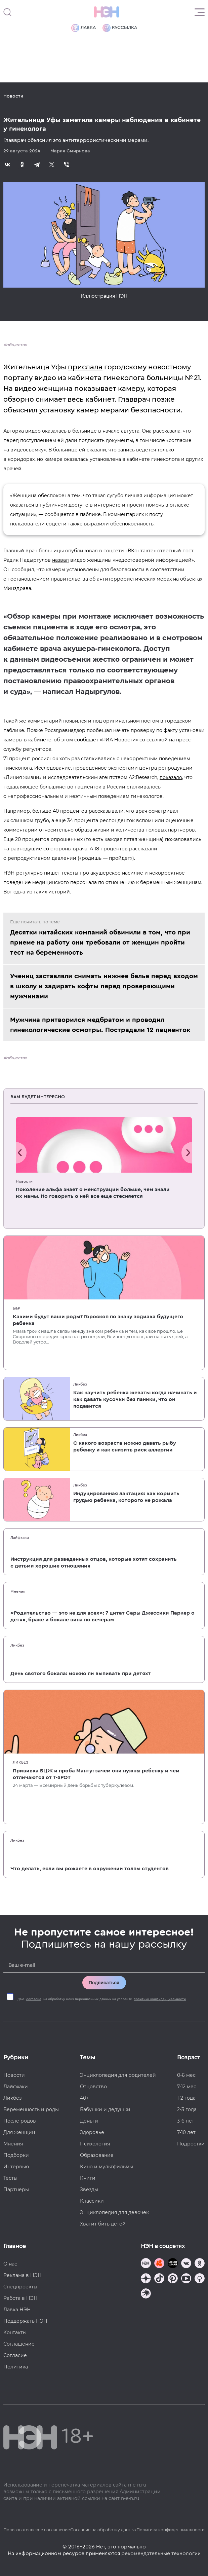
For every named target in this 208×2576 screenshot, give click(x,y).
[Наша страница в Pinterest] (173, 2279)
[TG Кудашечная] (159, 2264)
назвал (60, 560)
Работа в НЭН (20, 2298)
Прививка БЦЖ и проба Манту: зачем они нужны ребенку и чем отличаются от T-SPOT (96, 1774)
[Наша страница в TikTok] (159, 2279)
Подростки (191, 2144)
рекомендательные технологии (161, 2553)
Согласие (15, 2355)
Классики (92, 2201)
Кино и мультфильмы (106, 2167)
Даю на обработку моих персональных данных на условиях (101, 1999)
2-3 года (187, 2109)
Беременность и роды (31, 2109)
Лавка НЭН (17, 2310)
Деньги (89, 2121)
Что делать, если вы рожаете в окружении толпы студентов (89, 1868)
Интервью (16, 2167)
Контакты (15, 2332)
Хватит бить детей (103, 2224)
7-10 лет (186, 2132)
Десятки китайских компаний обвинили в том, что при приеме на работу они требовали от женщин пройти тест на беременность (100, 942)
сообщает (86, 740)
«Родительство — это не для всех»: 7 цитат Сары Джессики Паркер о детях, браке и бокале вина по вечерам (102, 1616)
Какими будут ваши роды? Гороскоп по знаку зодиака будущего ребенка (98, 1320)
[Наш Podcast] (200, 2279)
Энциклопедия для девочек (114, 2212)
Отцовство (93, 2087)
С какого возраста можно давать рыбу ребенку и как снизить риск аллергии (124, 1446)
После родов (19, 2121)
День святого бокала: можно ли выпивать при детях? (80, 1673)
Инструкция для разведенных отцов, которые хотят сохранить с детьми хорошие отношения (93, 1562)
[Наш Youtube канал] (186, 2279)
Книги (87, 2178)
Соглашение (19, 2344)
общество (16, 344)
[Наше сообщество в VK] (186, 2264)
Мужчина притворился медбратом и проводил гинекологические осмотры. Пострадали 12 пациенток (100, 1025)
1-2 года (186, 2098)
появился (75, 721)
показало (171, 777)
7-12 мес (186, 2087)
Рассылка (119, 28)
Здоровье (92, 2132)
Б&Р (16, 1308)
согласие (33, 1999)
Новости (13, 96)
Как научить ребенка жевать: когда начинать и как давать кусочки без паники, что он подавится (135, 1399)
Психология (95, 2144)
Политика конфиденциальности (170, 2529)
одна (19, 892)
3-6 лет (185, 2121)
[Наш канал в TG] (146, 2264)
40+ (84, 2098)
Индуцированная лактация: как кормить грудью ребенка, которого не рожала (126, 1497)
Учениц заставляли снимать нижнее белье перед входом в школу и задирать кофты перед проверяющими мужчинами (104, 986)
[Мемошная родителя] (173, 2264)
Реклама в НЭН (22, 2275)
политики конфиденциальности (160, 1999)
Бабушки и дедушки (105, 2109)
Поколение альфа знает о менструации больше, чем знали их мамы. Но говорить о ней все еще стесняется (93, 1193)
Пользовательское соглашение (36, 2529)
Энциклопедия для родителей (118, 2075)
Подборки (16, 2155)
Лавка (83, 28)
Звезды (89, 2189)
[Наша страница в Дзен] (146, 2279)
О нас (10, 2264)
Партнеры (16, 2189)
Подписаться (104, 1982)
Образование (97, 2155)
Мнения (17, 1591)
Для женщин (19, 2132)
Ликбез (80, 1384)
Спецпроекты (20, 2287)
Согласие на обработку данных (103, 2529)
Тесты (10, 2178)
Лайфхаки (19, 1538)
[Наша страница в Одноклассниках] (200, 2264)
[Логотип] (106, 12)
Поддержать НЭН (25, 2321)
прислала (85, 367)
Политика (15, 2367)
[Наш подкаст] (146, 2294)
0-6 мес (186, 2075)
